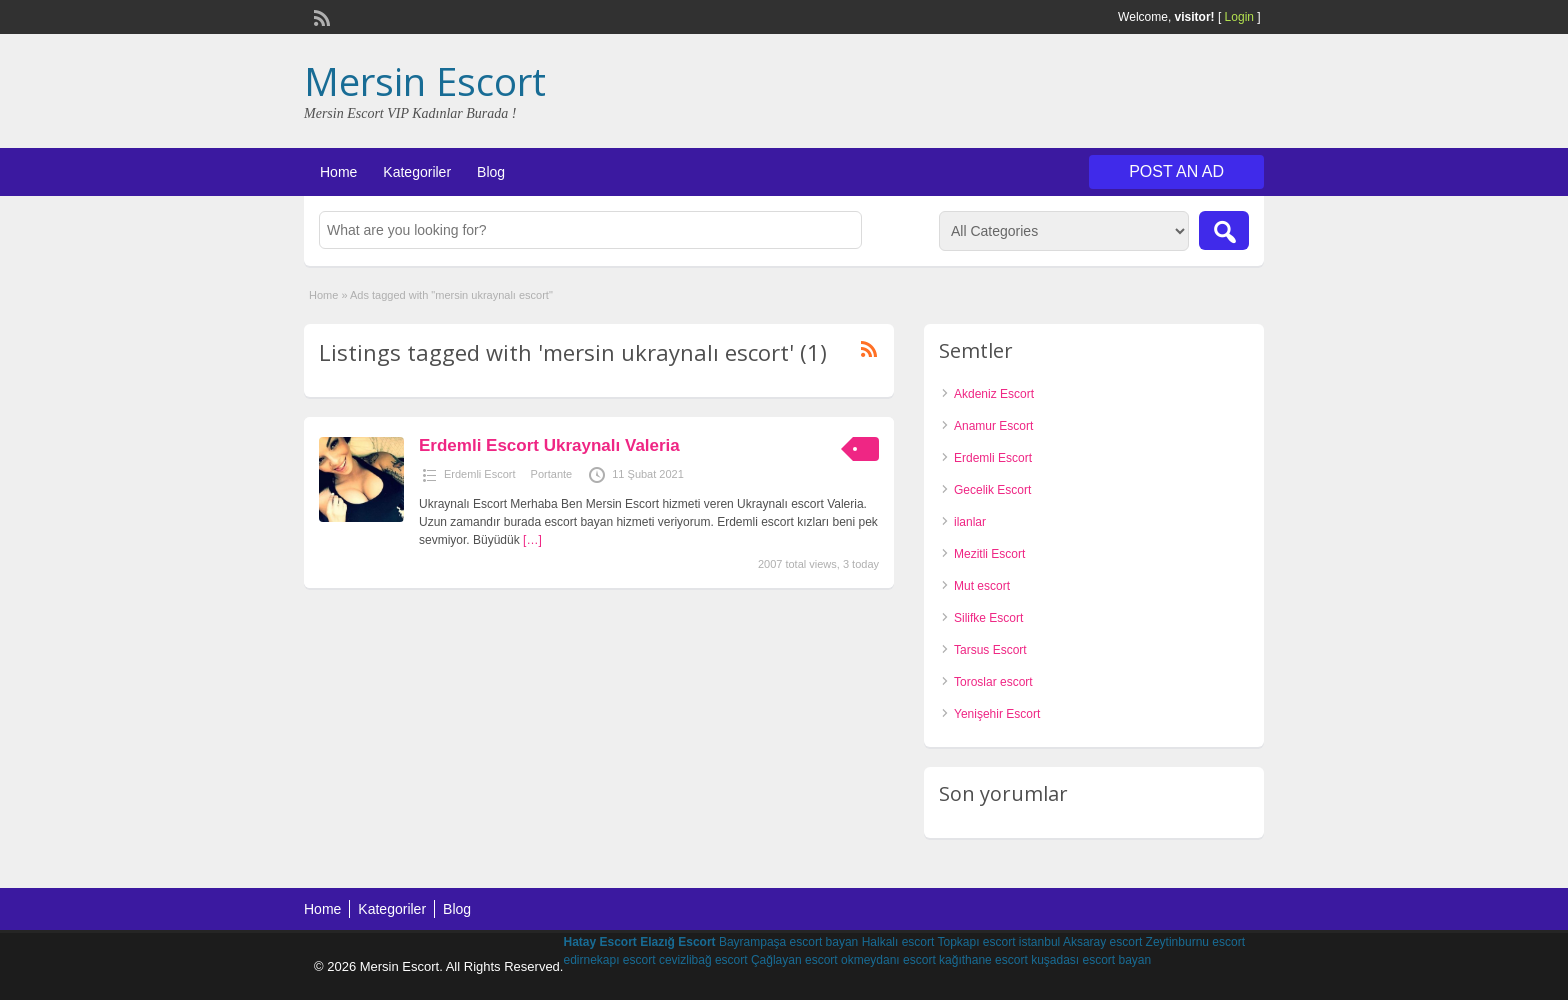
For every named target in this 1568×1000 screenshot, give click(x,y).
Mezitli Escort (989, 554)
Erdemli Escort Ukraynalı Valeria (549, 445)
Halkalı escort (898, 942)
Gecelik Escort (992, 490)
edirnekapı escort (609, 960)
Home (338, 172)
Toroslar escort (993, 682)
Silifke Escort (988, 618)
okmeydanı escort (888, 960)
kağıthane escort (983, 960)
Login (1239, 17)
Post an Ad (1176, 171)
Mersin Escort (425, 81)
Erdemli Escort (480, 474)
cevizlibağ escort (703, 960)
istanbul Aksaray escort (1080, 942)
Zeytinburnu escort (1195, 942)
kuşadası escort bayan (1091, 960)
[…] (532, 540)
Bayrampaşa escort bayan (788, 942)
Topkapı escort (976, 942)
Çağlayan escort (794, 960)
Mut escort (982, 586)
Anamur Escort (993, 426)
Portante (552, 474)
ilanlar (970, 522)
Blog (491, 172)
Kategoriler (417, 172)
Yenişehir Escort (997, 714)
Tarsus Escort (990, 650)
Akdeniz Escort (994, 394)
